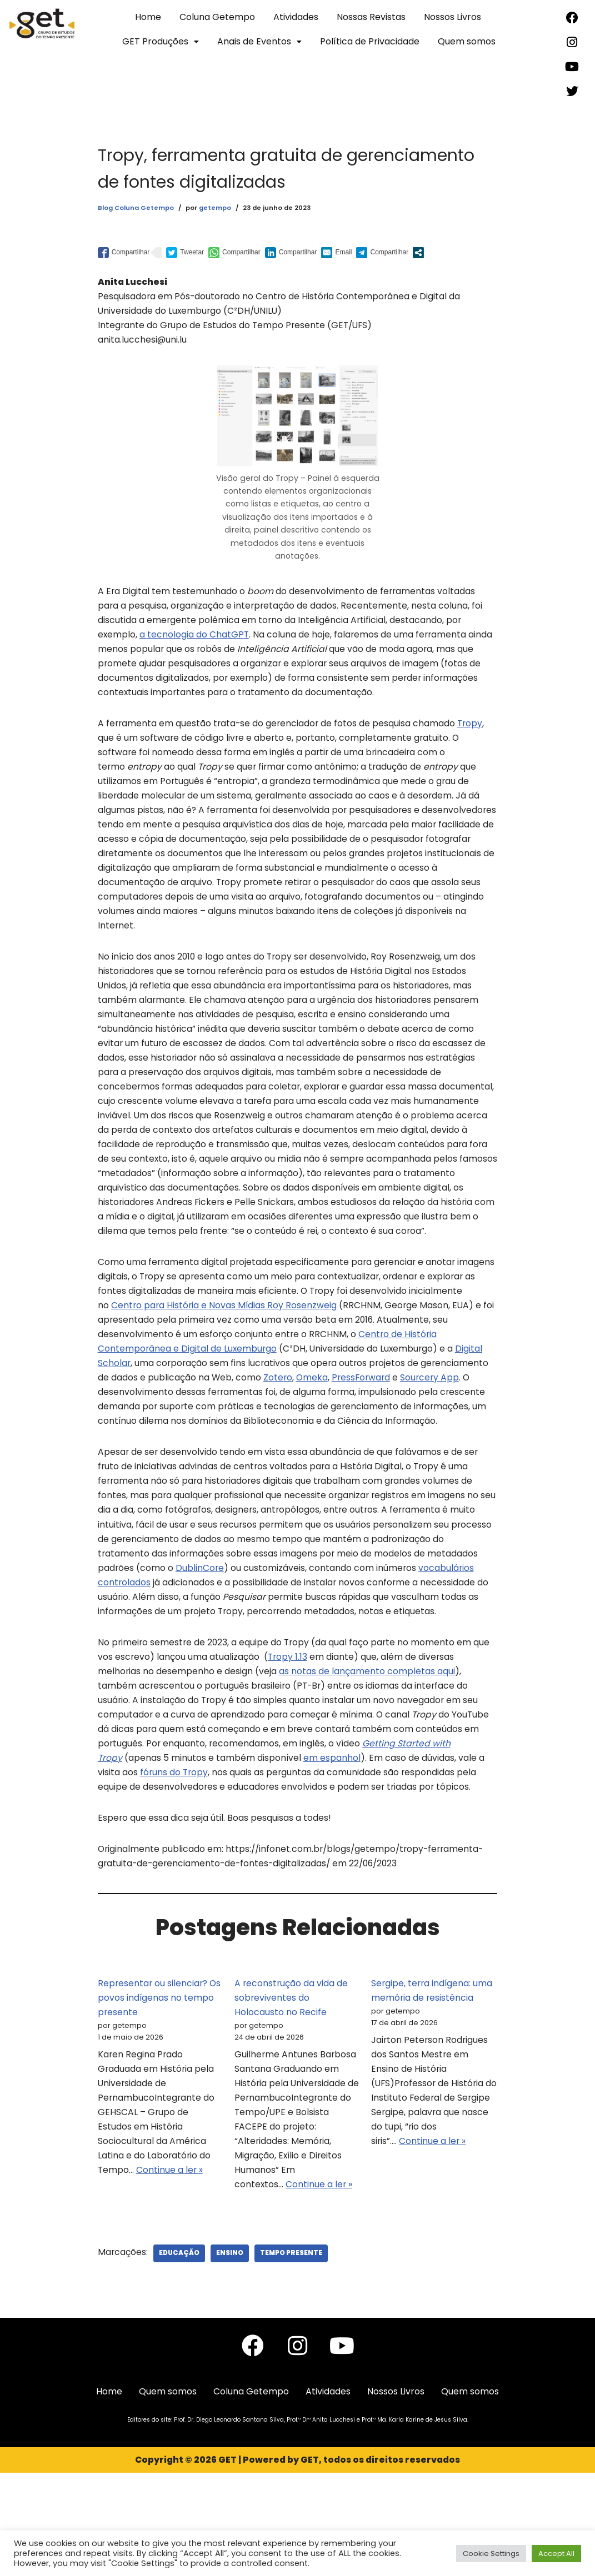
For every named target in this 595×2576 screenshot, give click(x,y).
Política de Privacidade (369, 41)
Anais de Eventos (259, 41)
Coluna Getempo (217, 17)
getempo (213, 208)
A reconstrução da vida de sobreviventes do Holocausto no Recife (291, 2091)
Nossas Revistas (371, 17)
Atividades (295, 17)
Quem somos (467, 41)
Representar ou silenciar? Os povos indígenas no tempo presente (160, 2091)
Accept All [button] (556, 2553)
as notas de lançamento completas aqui (367, 1755)
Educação (180, 2355)
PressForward (225, 1450)
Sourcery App (296, 1450)
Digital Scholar (137, 1419)
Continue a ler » (170, 2270)
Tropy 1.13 (288, 1740)
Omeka (175, 1450)
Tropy (474, 737)
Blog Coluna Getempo (135, 208)
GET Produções (160, 41)
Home (148, 17)
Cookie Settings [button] (491, 2553)
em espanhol (333, 1845)
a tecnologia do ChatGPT (195, 645)
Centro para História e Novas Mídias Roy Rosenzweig (280, 1359)
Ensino (230, 2355)
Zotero (140, 1450)
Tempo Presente (292, 2355)
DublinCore (200, 1647)
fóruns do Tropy (174, 1860)
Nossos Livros (452, 17)
